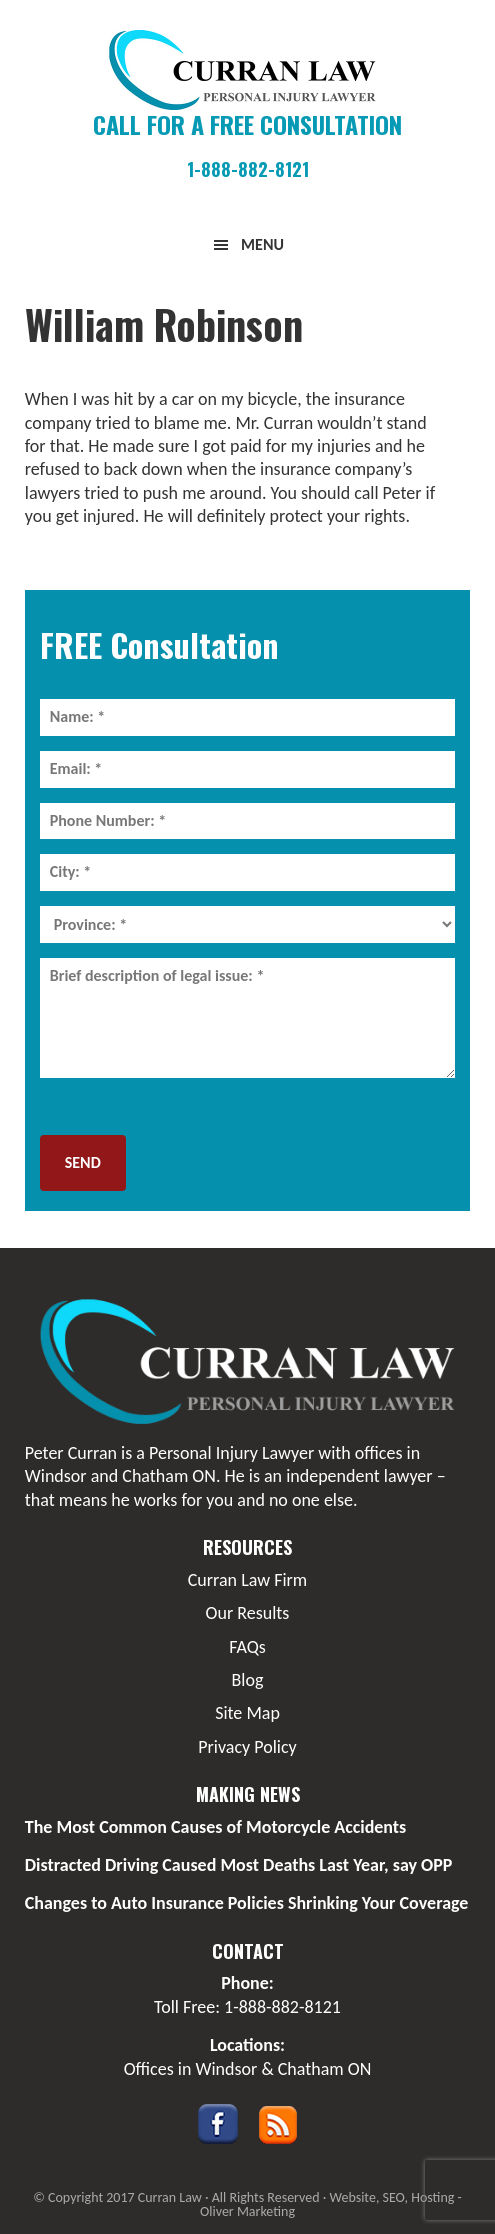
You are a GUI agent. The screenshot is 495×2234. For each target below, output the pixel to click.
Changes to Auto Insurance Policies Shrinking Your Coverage (247, 1903)
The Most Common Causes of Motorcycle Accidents (216, 1827)
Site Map (247, 1713)
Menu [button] (262, 244)
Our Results (248, 1613)
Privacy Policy (247, 1747)
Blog (248, 1680)
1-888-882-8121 (248, 169)
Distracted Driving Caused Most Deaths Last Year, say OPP (239, 1865)
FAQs (247, 1647)
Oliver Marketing (247, 2211)
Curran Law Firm (247, 1580)
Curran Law (248, 70)
